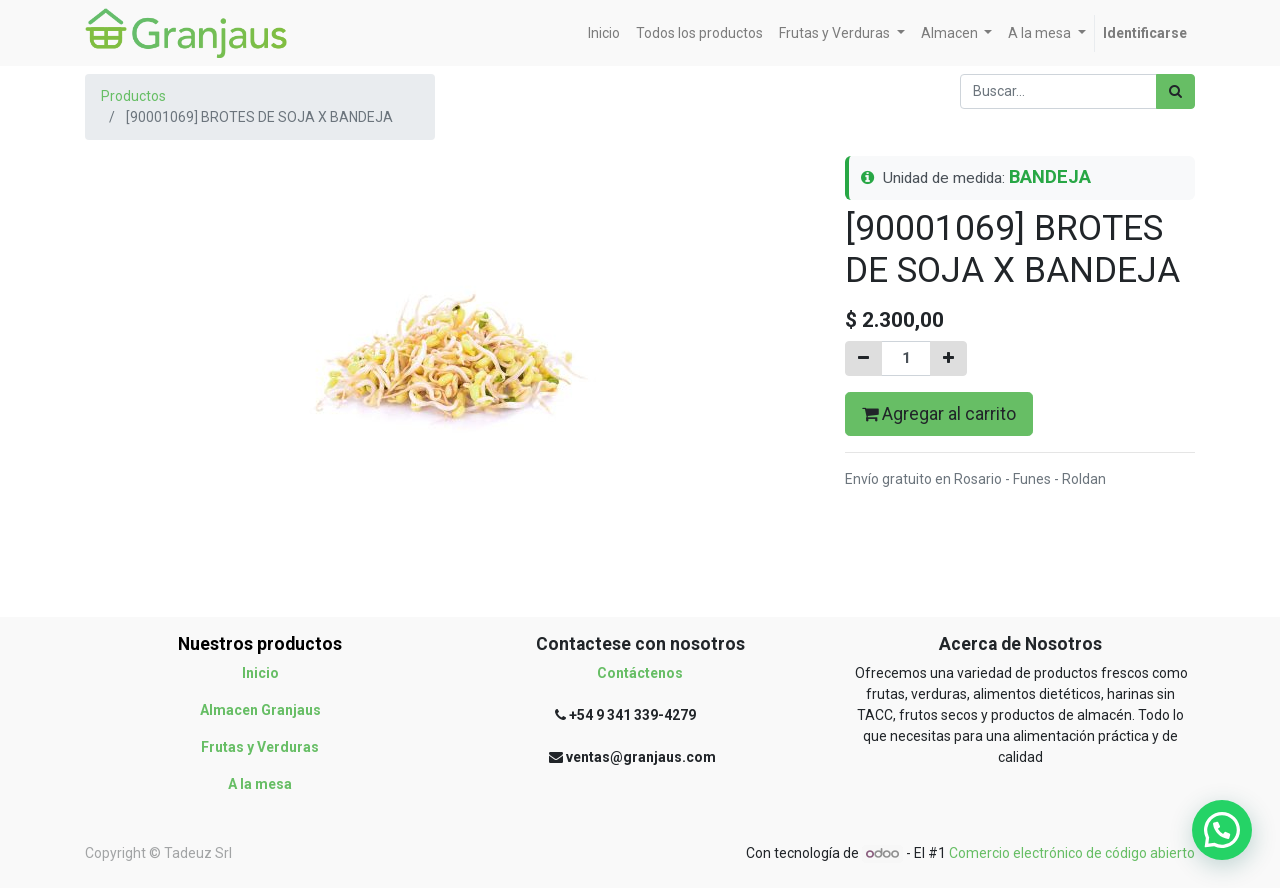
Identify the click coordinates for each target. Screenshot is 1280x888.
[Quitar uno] (863, 358)
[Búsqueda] (1175, 91)
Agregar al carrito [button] (939, 414)
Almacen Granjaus (260, 710)
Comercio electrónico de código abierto (1072, 853)
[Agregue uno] (948, 358)
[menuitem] (604, 33)
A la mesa (260, 784)
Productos (133, 96)
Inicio (260, 673)
